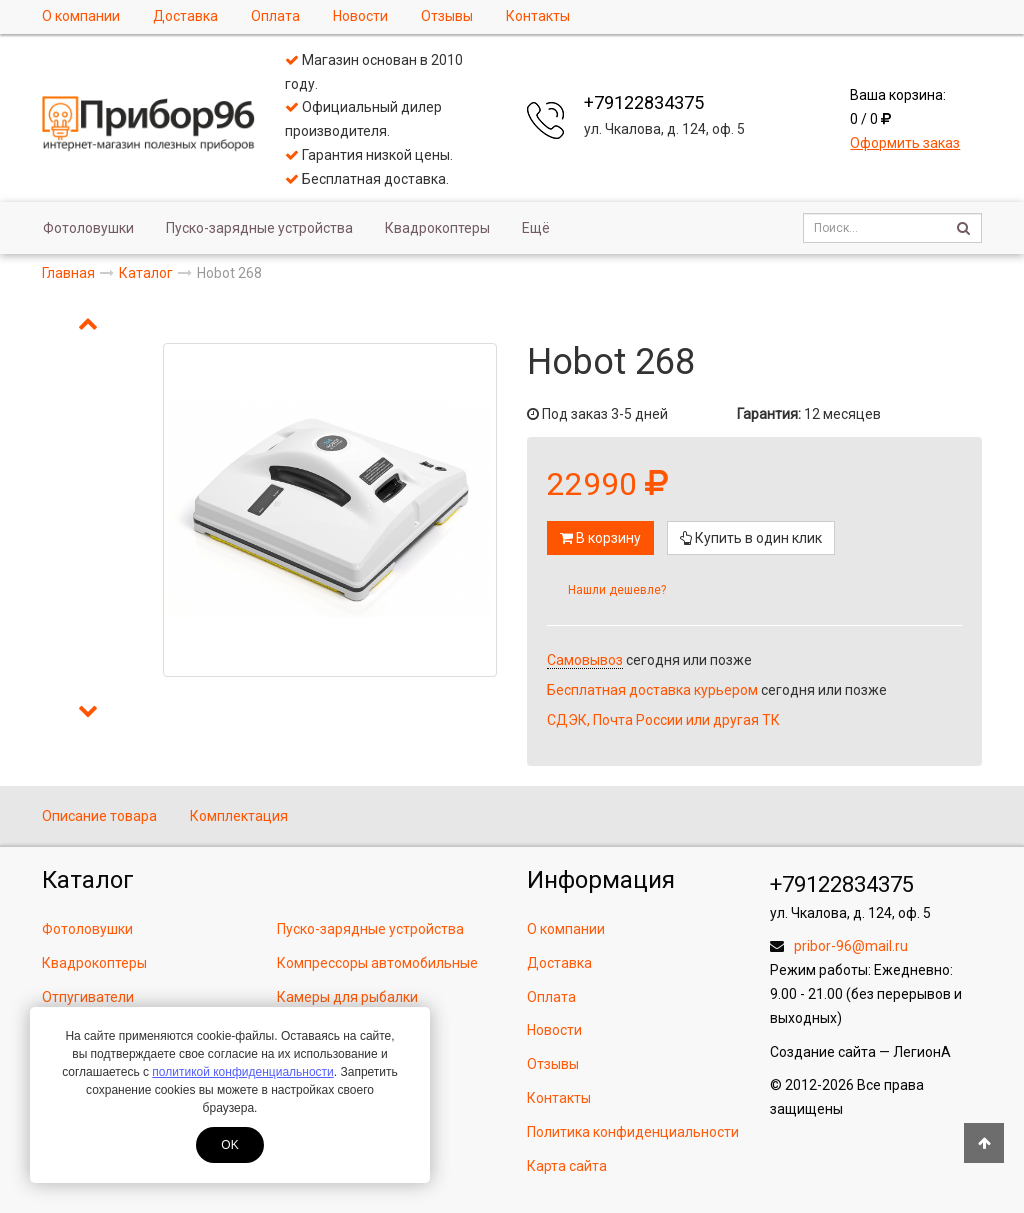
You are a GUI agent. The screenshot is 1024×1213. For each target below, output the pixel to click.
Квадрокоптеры (437, 228)
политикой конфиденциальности (242, 1072)
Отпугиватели (88, 997)
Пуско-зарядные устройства (259, 228)
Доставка (185, 16)
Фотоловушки (88, 228)
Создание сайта (823, 1052)
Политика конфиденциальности (633, 1132)
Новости (360, 16)
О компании (81, 16)
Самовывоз (585, 660)
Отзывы (447, 16)
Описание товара (99, 816)
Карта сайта (567, 1166)
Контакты (538, 16)
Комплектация (239, 816)
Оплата (275, 16)
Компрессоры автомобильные (377, 963)
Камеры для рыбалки (347, 997)
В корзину (600, 538)
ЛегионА (922, 1052)
